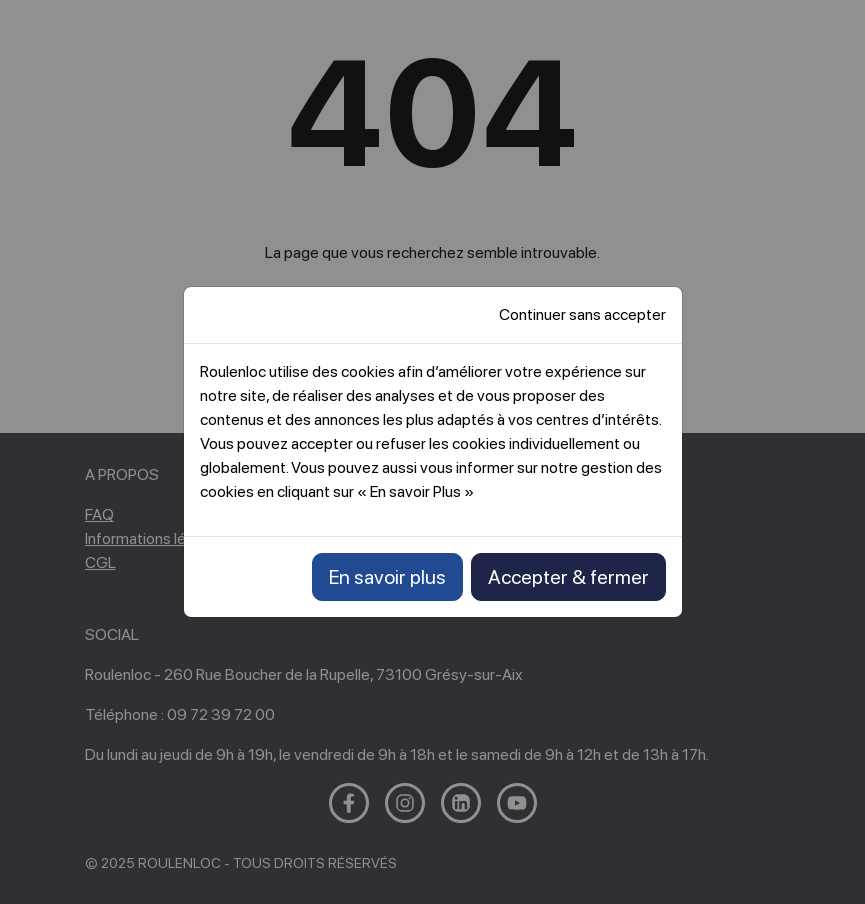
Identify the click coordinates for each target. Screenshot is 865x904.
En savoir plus (387, 577)
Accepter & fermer (568, 577)
